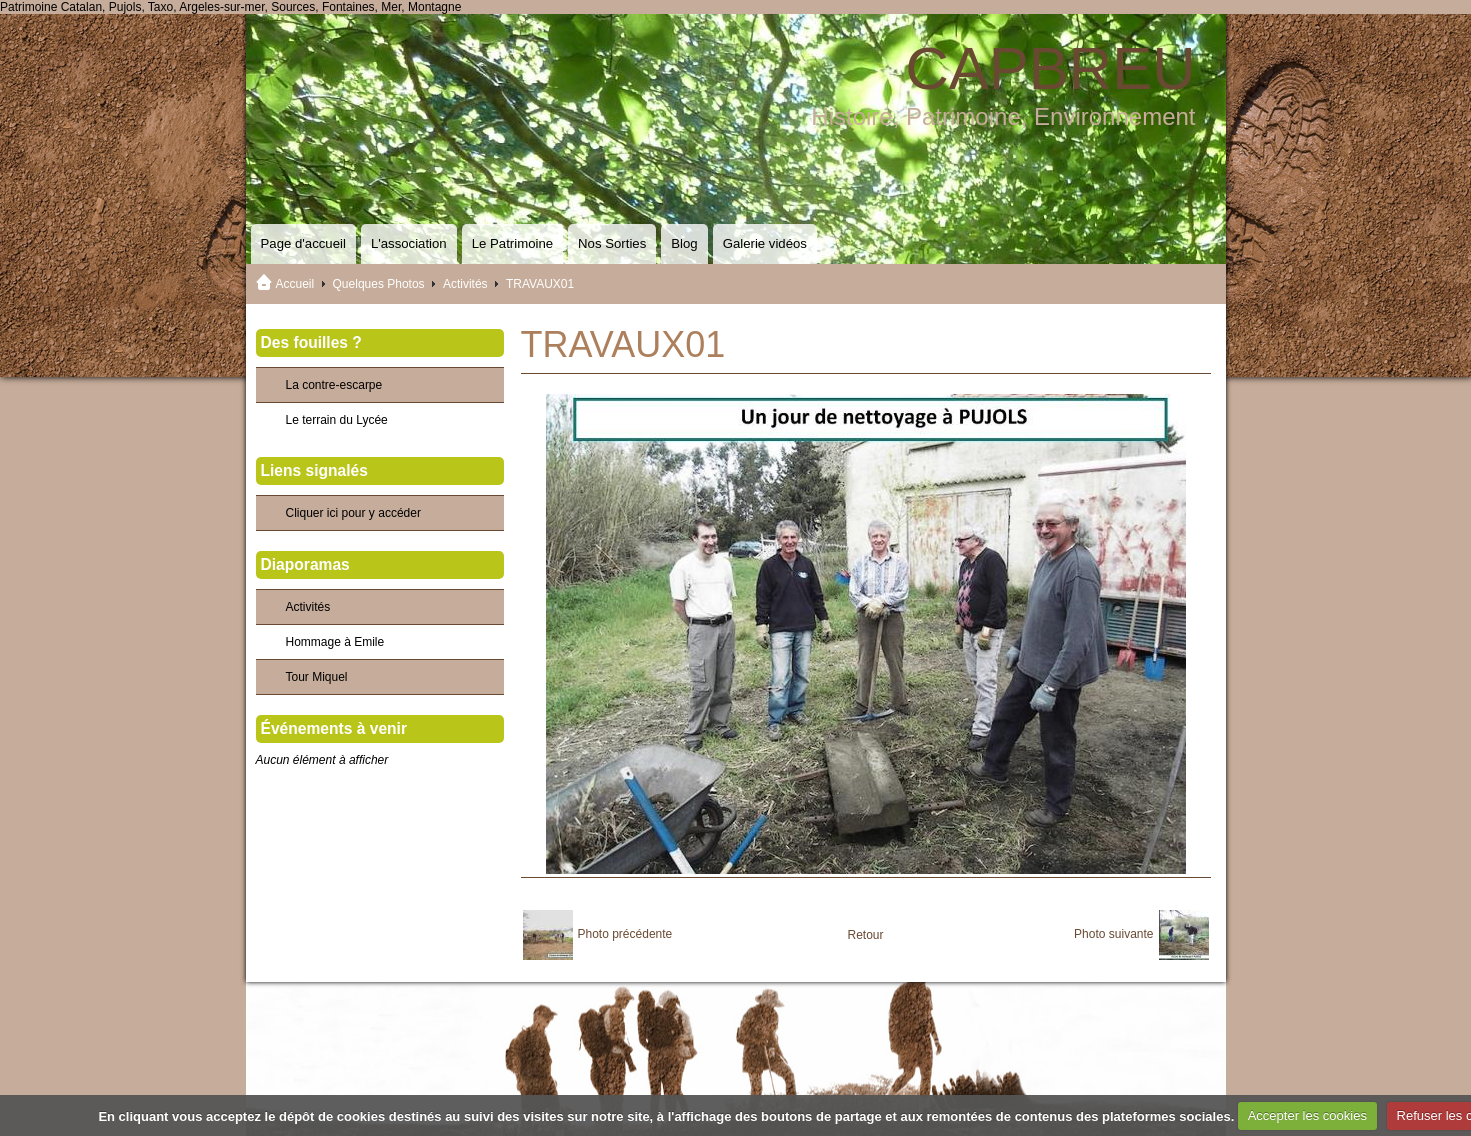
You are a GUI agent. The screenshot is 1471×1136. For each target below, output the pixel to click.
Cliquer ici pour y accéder (353, 513)
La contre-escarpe (334, 385)
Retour (865, 935)
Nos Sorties (612, 243)
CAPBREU (1050, 68)
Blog (684, 243)
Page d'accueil (303, 243)
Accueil (295, 284)
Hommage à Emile (335, 642)
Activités (465, 284)
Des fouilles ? (311, 342)
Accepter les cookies (1307, 1115)
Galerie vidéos (765, 243)
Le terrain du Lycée (337, 420)
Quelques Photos (379, 284)
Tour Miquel (317, 677)
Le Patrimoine (512, 243)
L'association (409, 243)
